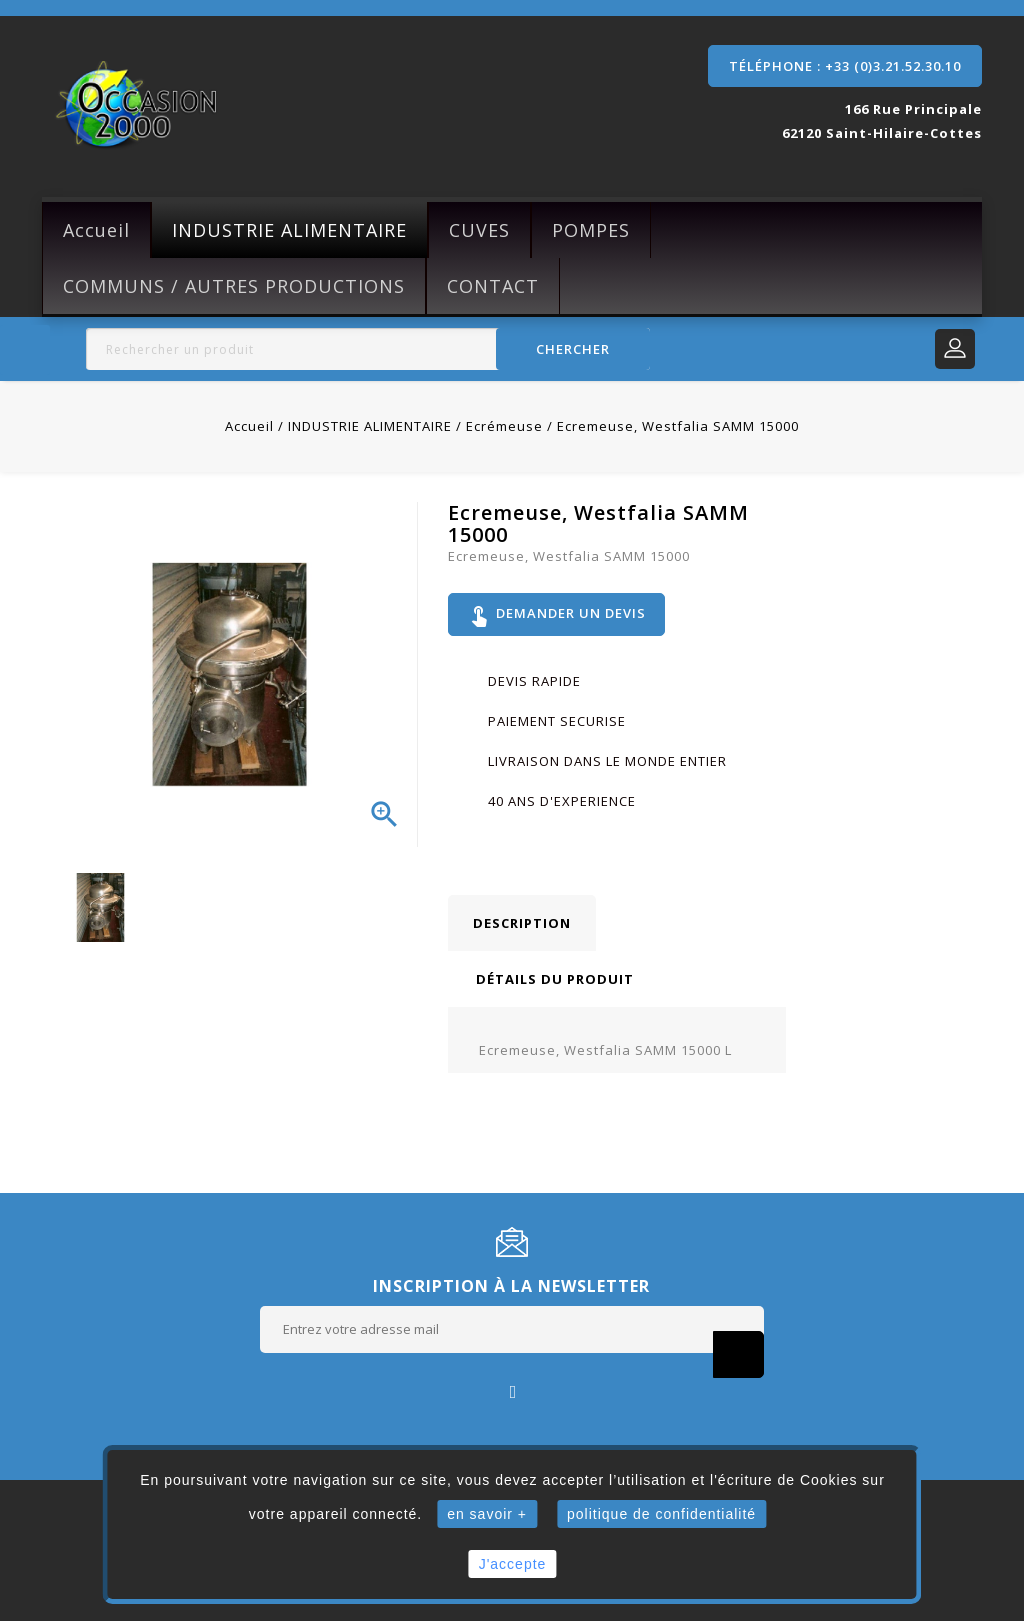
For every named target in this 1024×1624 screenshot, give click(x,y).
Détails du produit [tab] (555, 982)
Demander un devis (558, 616)
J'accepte (513, 1564)
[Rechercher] (368, 349)
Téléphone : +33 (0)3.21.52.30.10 (845, 66)
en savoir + (487, 1514)
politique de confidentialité (661, 1514)
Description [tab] (522, 926)
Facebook (512, 1393)
